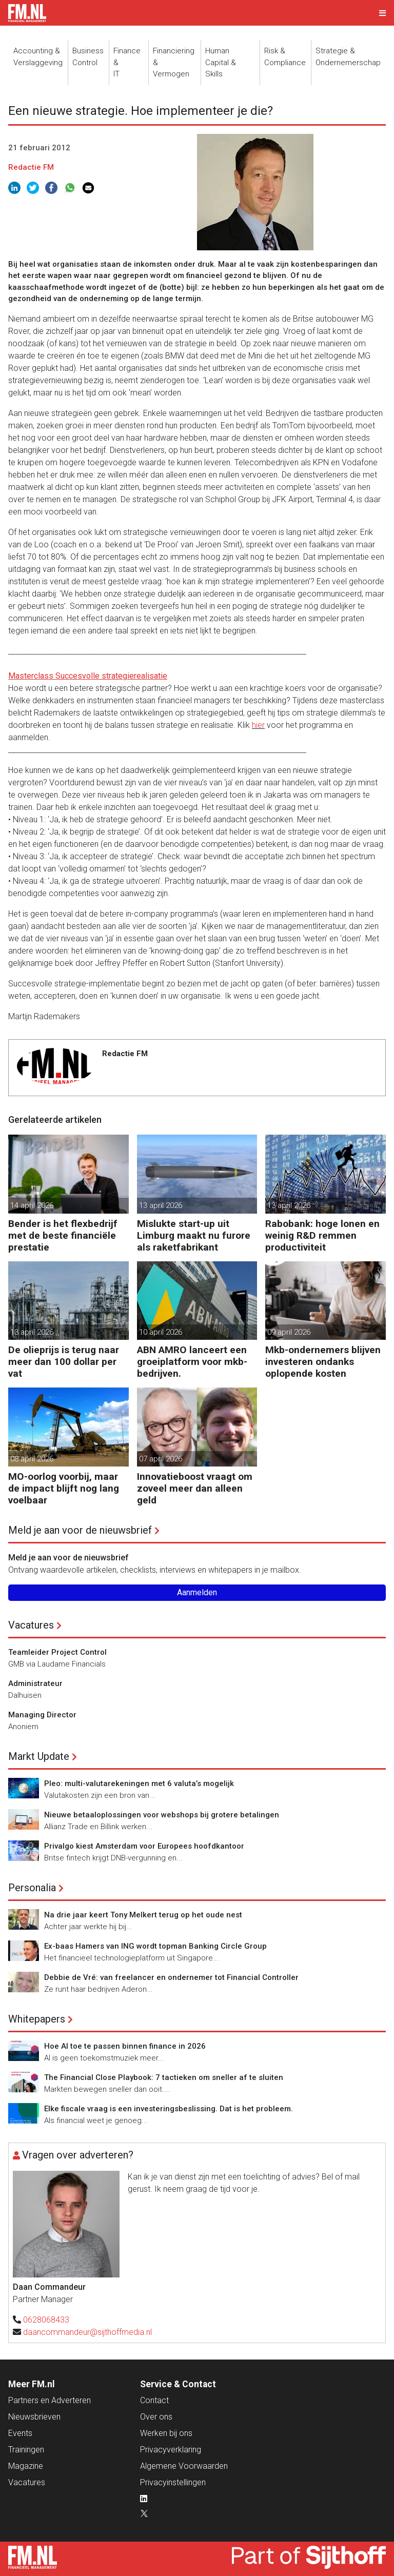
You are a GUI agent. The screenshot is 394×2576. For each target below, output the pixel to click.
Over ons (156, 2417)
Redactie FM (31, 167)
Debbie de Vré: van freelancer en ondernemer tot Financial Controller (171, 1977)
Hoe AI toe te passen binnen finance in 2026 (125, 2046)
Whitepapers (36, 2019)
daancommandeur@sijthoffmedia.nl (87, 2332)
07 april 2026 (160, 1458)
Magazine (25, 2466)
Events (20, 2433)
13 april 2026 (160, 1205)
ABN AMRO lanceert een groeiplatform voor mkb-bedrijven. (192, 1361)
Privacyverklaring (170, 2449)
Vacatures (31, 1625)
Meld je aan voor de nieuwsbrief (80, 1530)
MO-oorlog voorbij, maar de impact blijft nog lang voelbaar (63, 1488)
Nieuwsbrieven (34, 2417)
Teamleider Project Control (57, 1652)
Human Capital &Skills (220, 62)
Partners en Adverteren (49, 2400)
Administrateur (35, 1683)
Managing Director (42, 1714)
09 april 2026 (288, 1332)
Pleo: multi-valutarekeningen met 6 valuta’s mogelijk (139, 1783)
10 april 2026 (160, 1332)
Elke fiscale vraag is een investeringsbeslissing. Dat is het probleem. (168, 2108)
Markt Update (38, 1756)
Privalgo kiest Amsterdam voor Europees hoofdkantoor (144, 1846)
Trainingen (26, 2449)
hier (258, 725)
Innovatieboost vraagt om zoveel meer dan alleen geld (194, 1488)
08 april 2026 (31, 1458)
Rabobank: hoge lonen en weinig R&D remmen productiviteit (322, 1235)
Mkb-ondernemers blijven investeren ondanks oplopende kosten (323, 1361)
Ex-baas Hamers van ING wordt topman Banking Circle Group (155, 1946)
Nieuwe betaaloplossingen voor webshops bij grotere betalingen (161, 1814)
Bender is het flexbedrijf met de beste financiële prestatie (62, 1235)
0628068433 (46, 2320)
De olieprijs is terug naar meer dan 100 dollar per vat (63, 1361)
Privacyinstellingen (173, 2482)
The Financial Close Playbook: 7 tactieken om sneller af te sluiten (163, 2077)
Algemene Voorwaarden (184, 2466)
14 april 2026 (31, 1205)
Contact (154, 2400)
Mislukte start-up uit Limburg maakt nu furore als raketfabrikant (193, 1235)
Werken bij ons (166, 2433)
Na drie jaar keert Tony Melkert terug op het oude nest (143, 1914)
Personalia (32, 1887)
